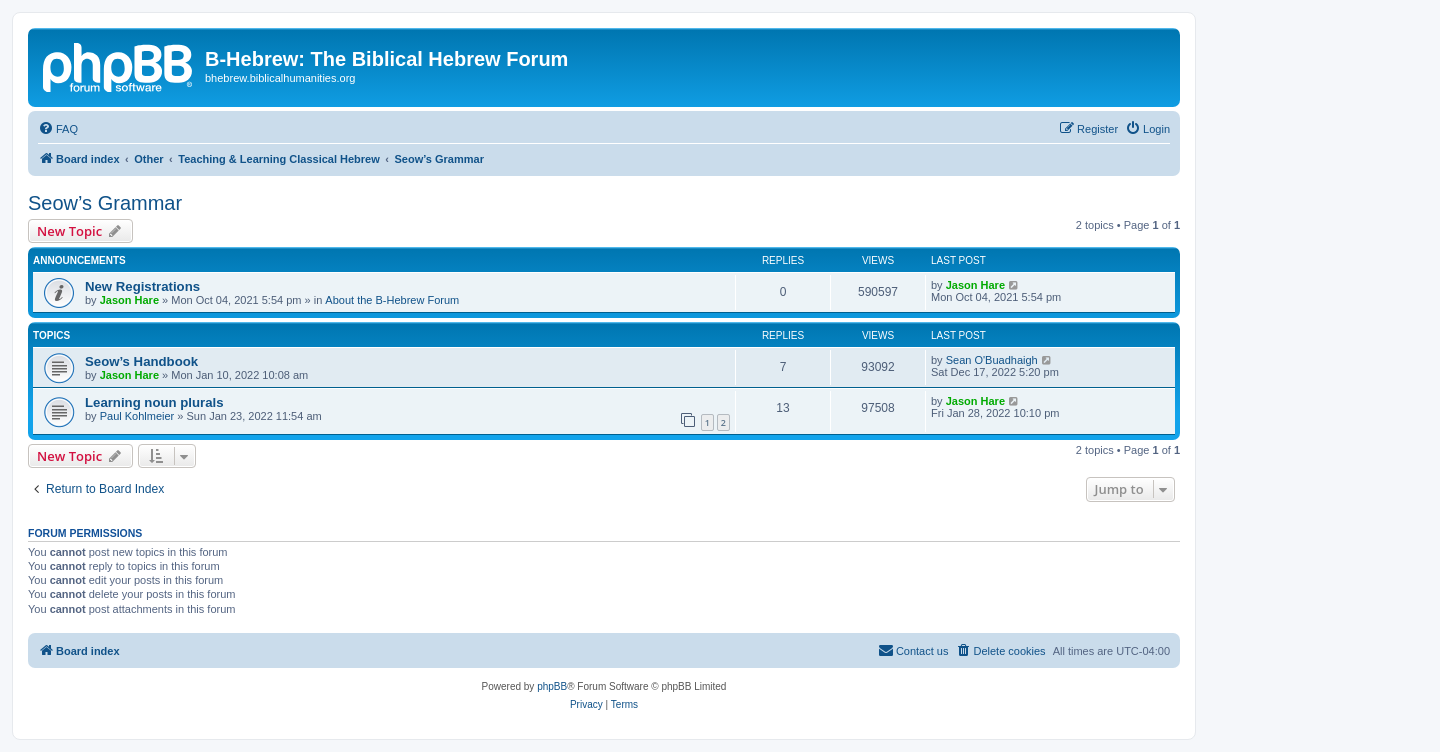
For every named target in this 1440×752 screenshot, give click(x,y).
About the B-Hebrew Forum (392, 300)
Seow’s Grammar (105, 203)
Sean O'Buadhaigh (992, 360)
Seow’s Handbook (141, 361)
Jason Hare (129, 300)
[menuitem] (58, 129)
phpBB (552, 686)
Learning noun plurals (154, 402)
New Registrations (142, 286)
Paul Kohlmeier (137, 416)
